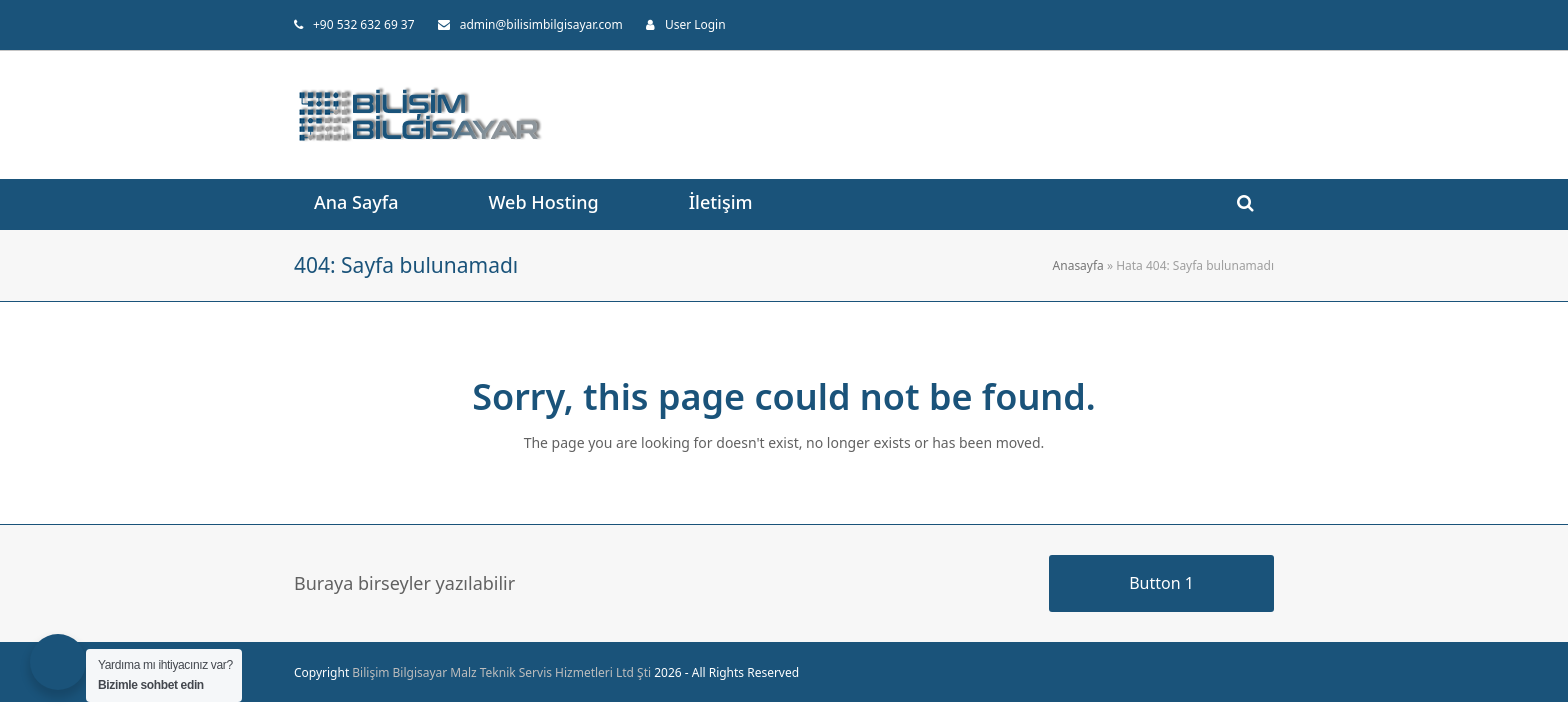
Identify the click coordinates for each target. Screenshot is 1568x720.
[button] (1245, 204)
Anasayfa (1078, 265)
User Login (695, 24)
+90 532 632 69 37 (364, 24)
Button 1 (1161, 583)
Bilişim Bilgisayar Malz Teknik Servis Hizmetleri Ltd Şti (501, 672)
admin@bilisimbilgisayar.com (541, 24)
